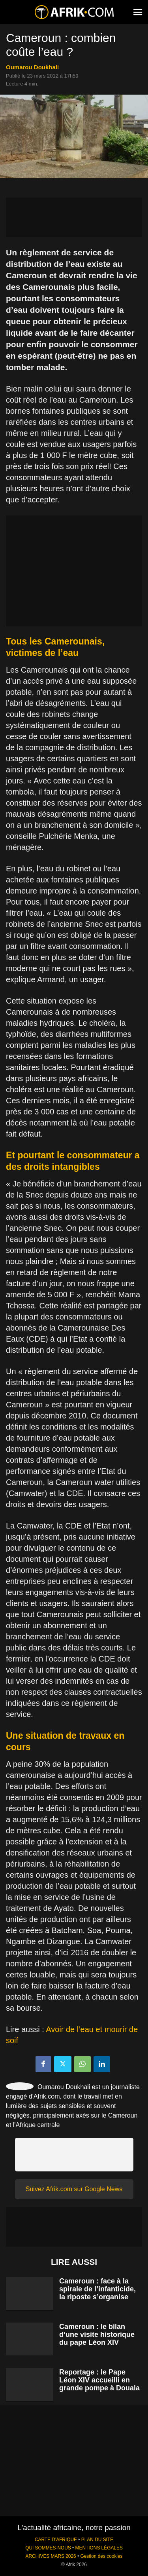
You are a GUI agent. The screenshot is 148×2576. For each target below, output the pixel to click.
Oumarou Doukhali (32, 67)
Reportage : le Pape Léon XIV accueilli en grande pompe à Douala (99, 2380)
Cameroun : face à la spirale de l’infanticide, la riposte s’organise (97, 2289)
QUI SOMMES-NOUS (48, 2548)
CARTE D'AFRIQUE (56, 2539)
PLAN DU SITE (97, 2539)
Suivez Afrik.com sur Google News (74, 2189)
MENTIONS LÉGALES (99, 2548)
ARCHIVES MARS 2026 (50, 2556)
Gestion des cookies (101, 2556)
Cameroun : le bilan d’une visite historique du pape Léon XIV (97, 2334)
